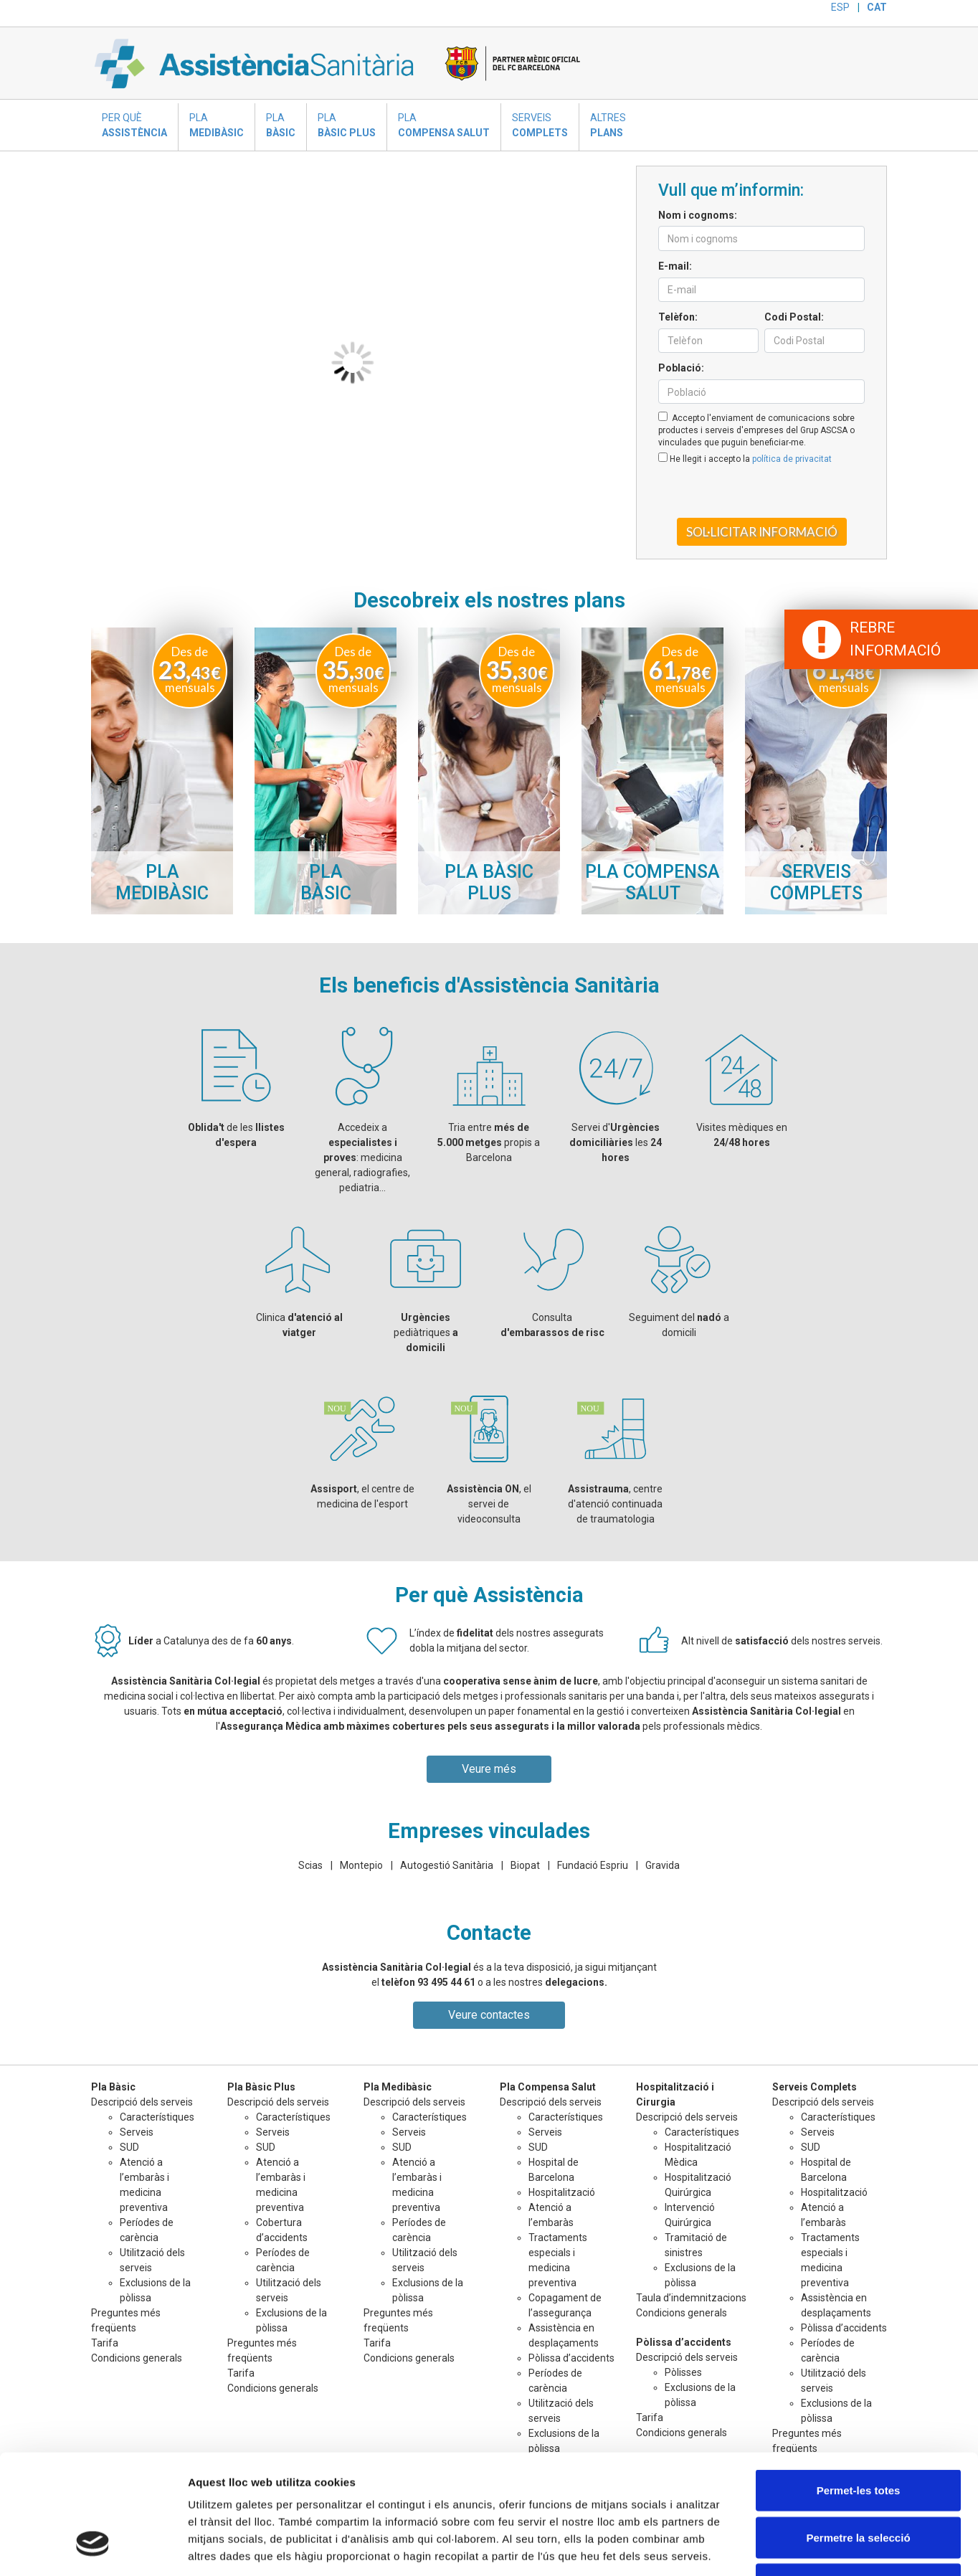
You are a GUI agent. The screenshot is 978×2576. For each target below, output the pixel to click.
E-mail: (675, 266)
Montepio (361, 1865)
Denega (858, 2482)
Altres (608, 126)
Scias (310, 1865)
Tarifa (104, 2343)
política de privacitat (792, 459)
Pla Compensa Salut (548, 2087)
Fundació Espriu (592, 1865)
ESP (840, 7)
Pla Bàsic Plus (261, 2087)
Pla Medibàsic (398, 2087)
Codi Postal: (794, 317)
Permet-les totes (859, 2388)
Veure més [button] (489, 1769)
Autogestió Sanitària (446, 1865)
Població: (681, 368)
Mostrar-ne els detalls (825, 2548)
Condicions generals (681, 2313)
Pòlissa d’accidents (683, 2342)
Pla (216, 126)
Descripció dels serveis (823, 2102)
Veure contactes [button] (489, 2015)
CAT (877, 7)
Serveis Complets (814, 2087)
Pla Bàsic (113, 2087)
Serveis (540, 126)
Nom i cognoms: (697, 215)
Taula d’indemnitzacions (691, 2297)
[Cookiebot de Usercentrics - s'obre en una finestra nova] (93, 2548)
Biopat (525, 1865)
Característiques (157, 2117)
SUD (129, 2147)
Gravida (662, 1865)
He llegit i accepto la (745, 458)
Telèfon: (678, 317)
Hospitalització (561, 2192)
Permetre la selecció (858, 2435)
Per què (134, 126)
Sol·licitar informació (761, 531)
